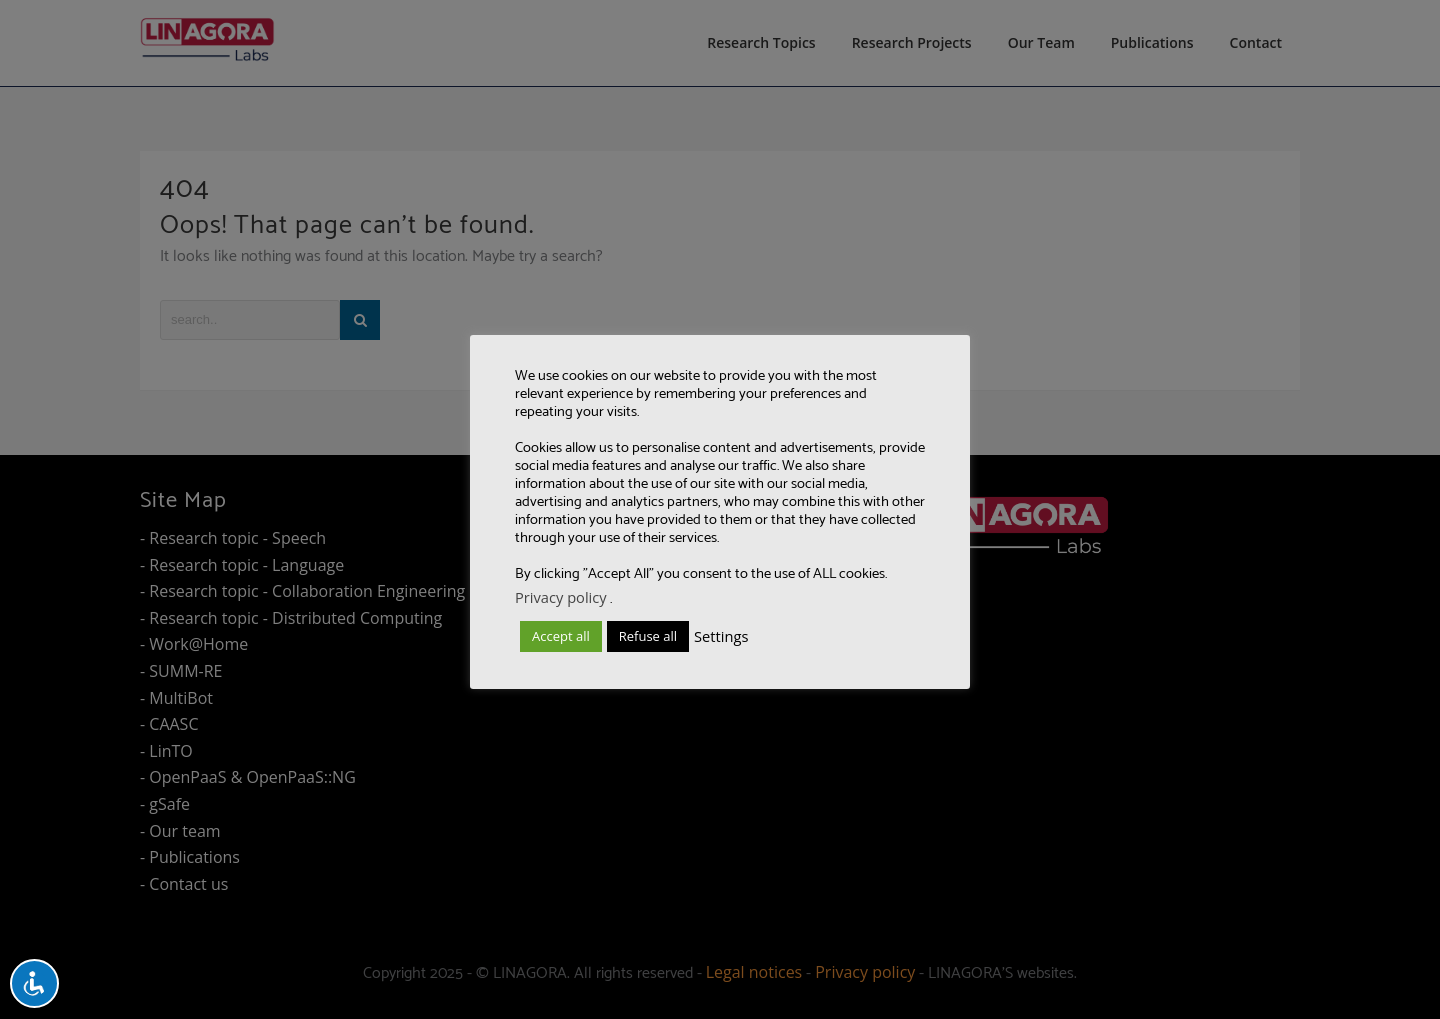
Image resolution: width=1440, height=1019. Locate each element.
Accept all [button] (561, 636)
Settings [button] (721, 636)
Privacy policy (561, 597)
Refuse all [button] (648, 636)
